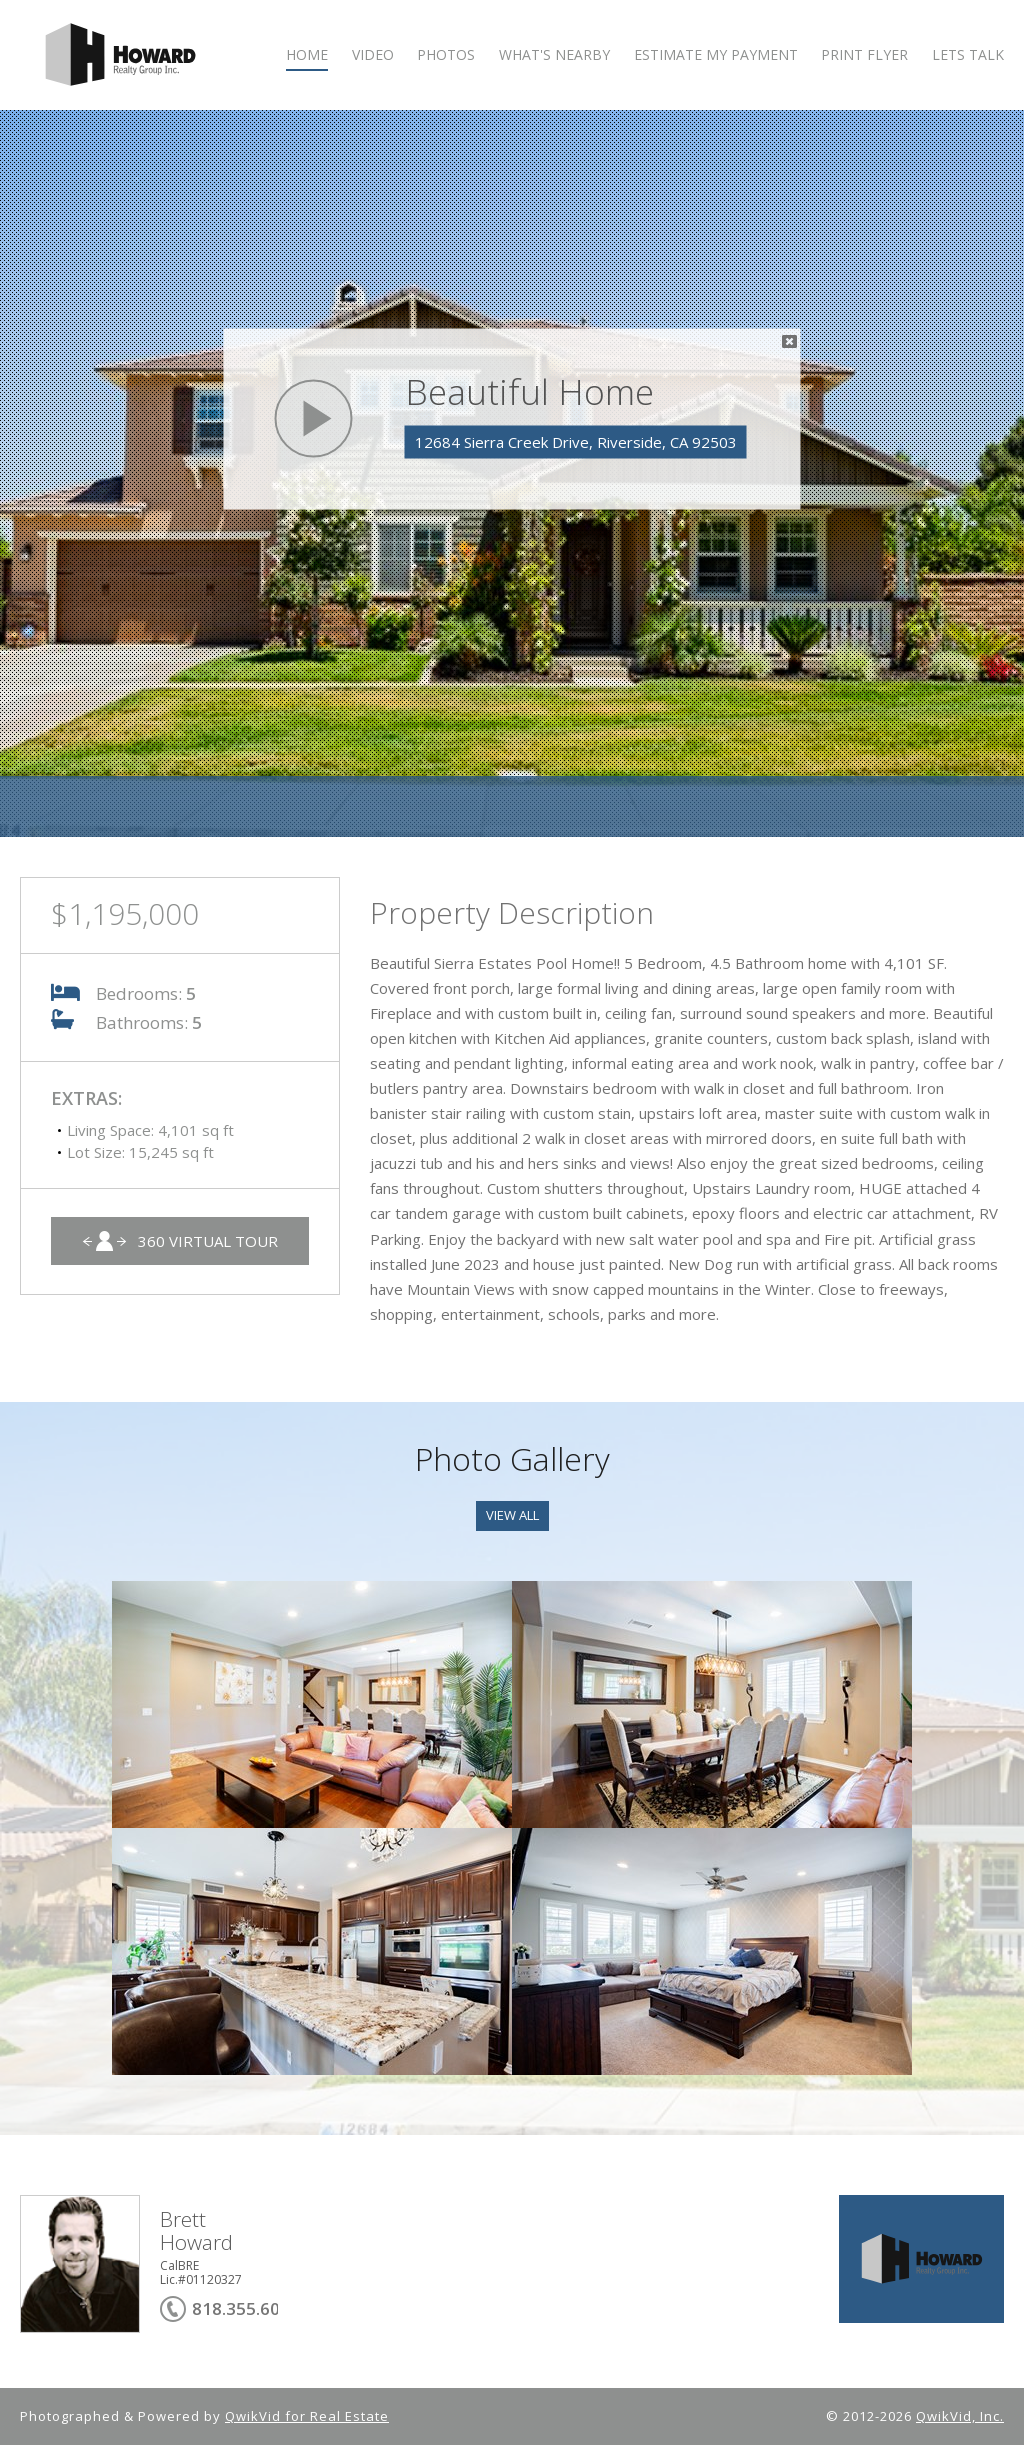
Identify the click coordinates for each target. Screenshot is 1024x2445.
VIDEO (373, 55)
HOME (307, 55)
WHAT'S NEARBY (554, 55)
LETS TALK (968, 55)
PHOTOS (446, 55)
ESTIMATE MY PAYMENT (716, 55)
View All (512, 1515)
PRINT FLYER (864, 55)
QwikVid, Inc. (960, 2416)
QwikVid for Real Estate (307, 2416)
